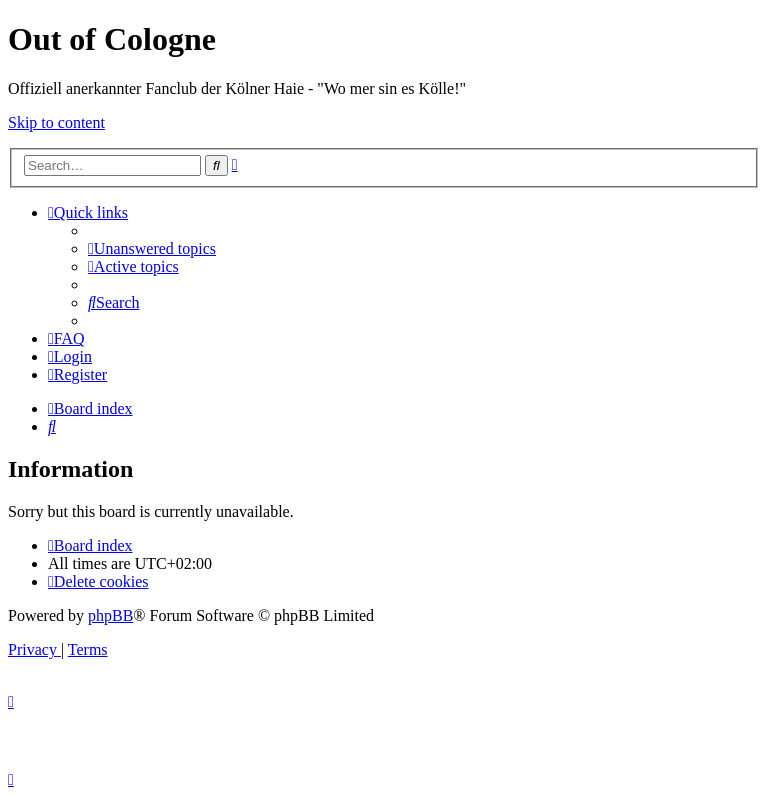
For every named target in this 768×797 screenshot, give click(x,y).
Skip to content (56, 122)
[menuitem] (152, 248)
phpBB (110, 615)
